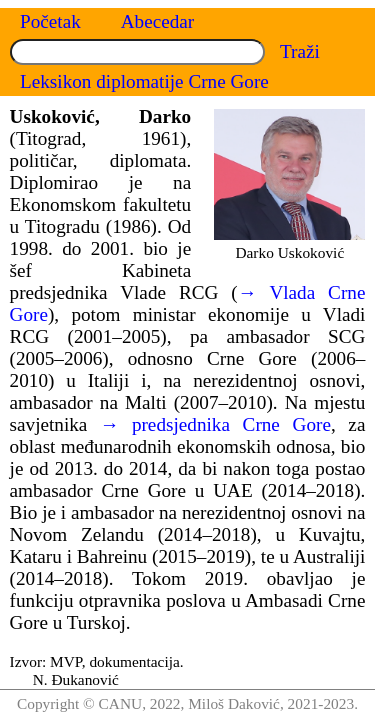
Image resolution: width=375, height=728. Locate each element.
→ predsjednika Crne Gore (215, 424)
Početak (50, 21)
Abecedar (158, 21)
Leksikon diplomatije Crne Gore (144, 81)
